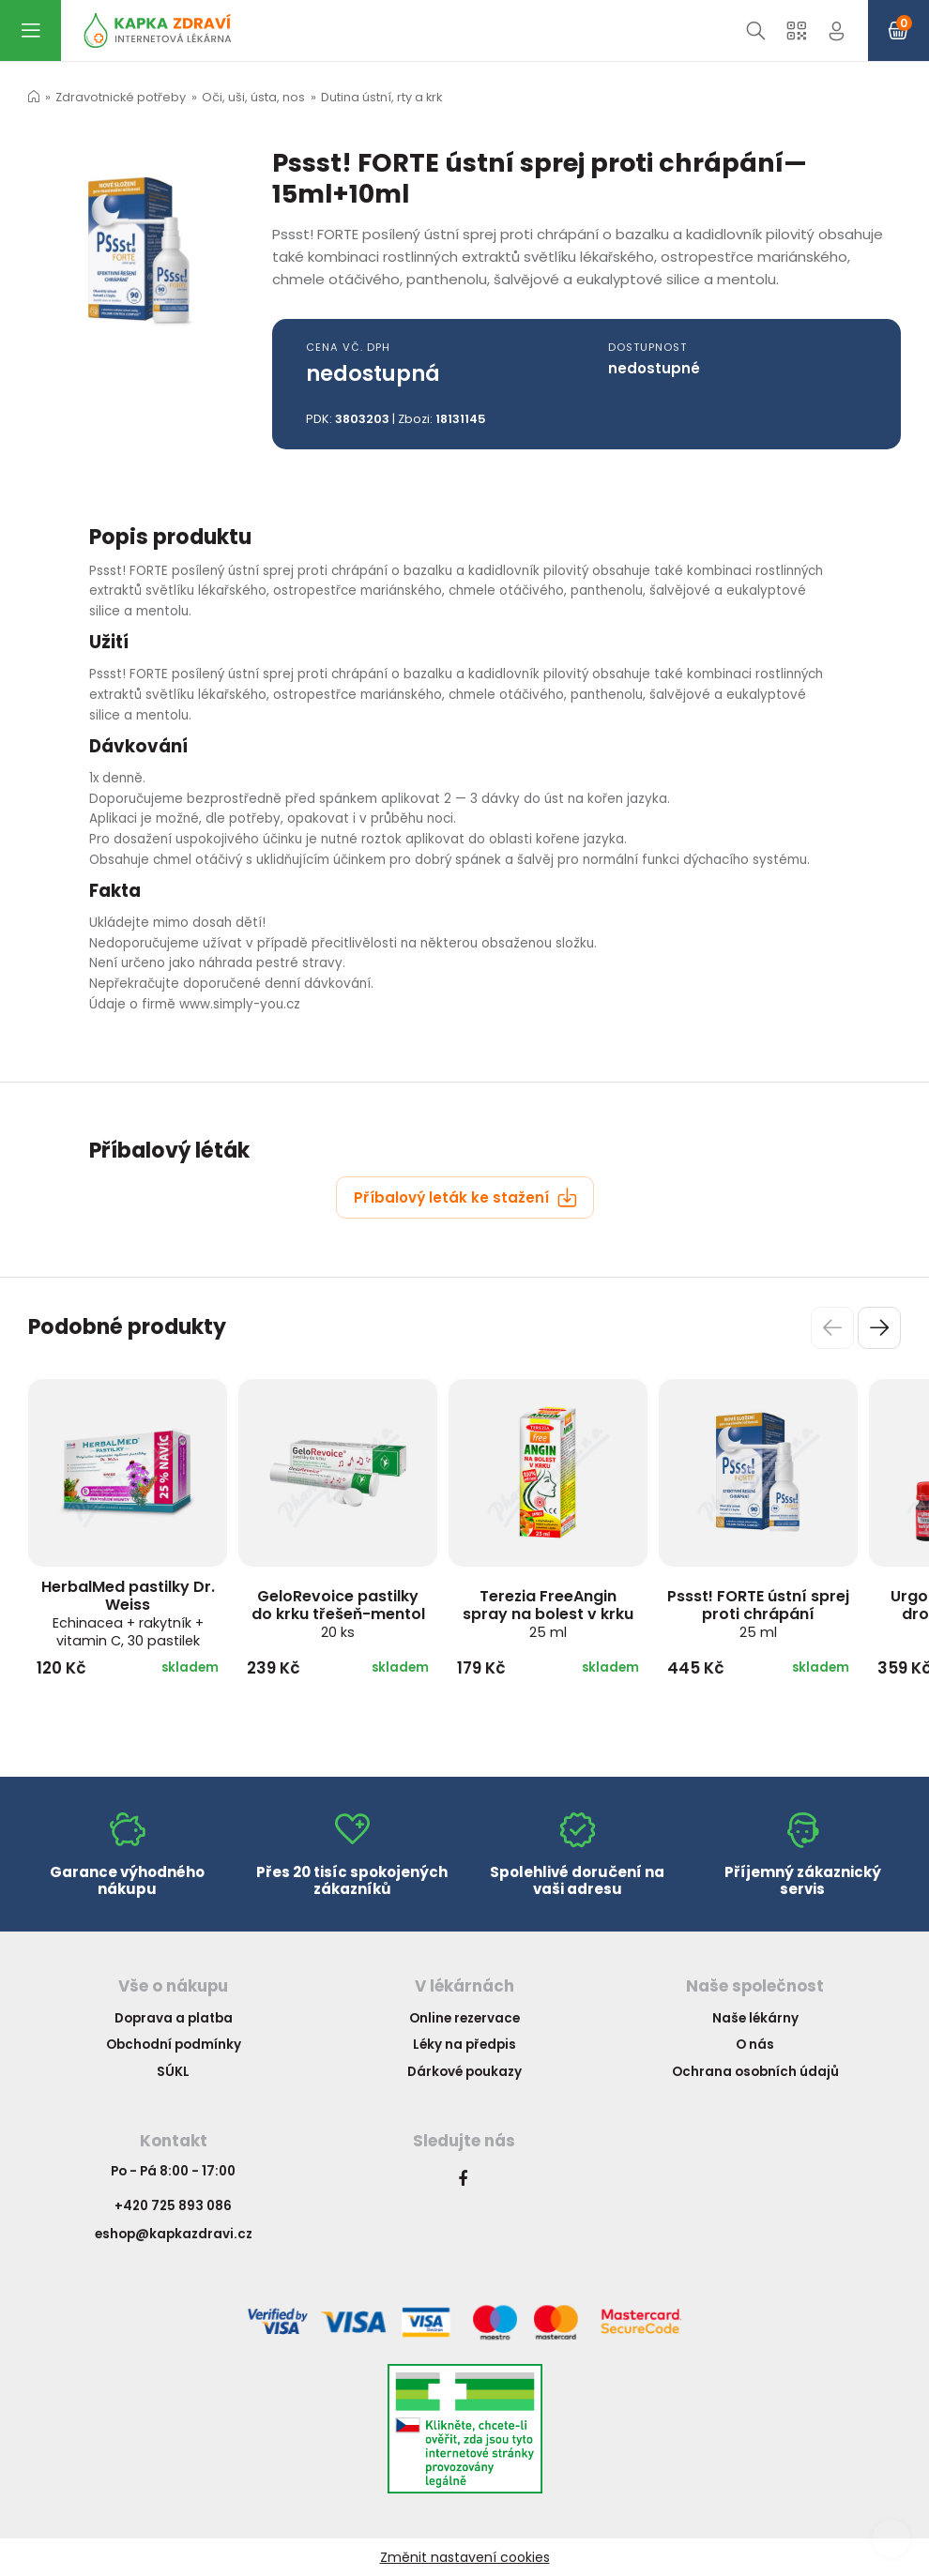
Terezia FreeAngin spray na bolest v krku (548, 1613)
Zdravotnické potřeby (120, 97)
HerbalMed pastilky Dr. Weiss (128, 1613)
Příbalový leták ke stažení (465, 1197)
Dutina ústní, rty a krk (381, 97)
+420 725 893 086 (173, 2206)
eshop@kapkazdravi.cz (173, 2234)
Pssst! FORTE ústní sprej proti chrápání (758, 1613)
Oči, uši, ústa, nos (253, 97)
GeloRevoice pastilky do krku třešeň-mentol (338, 1613)
